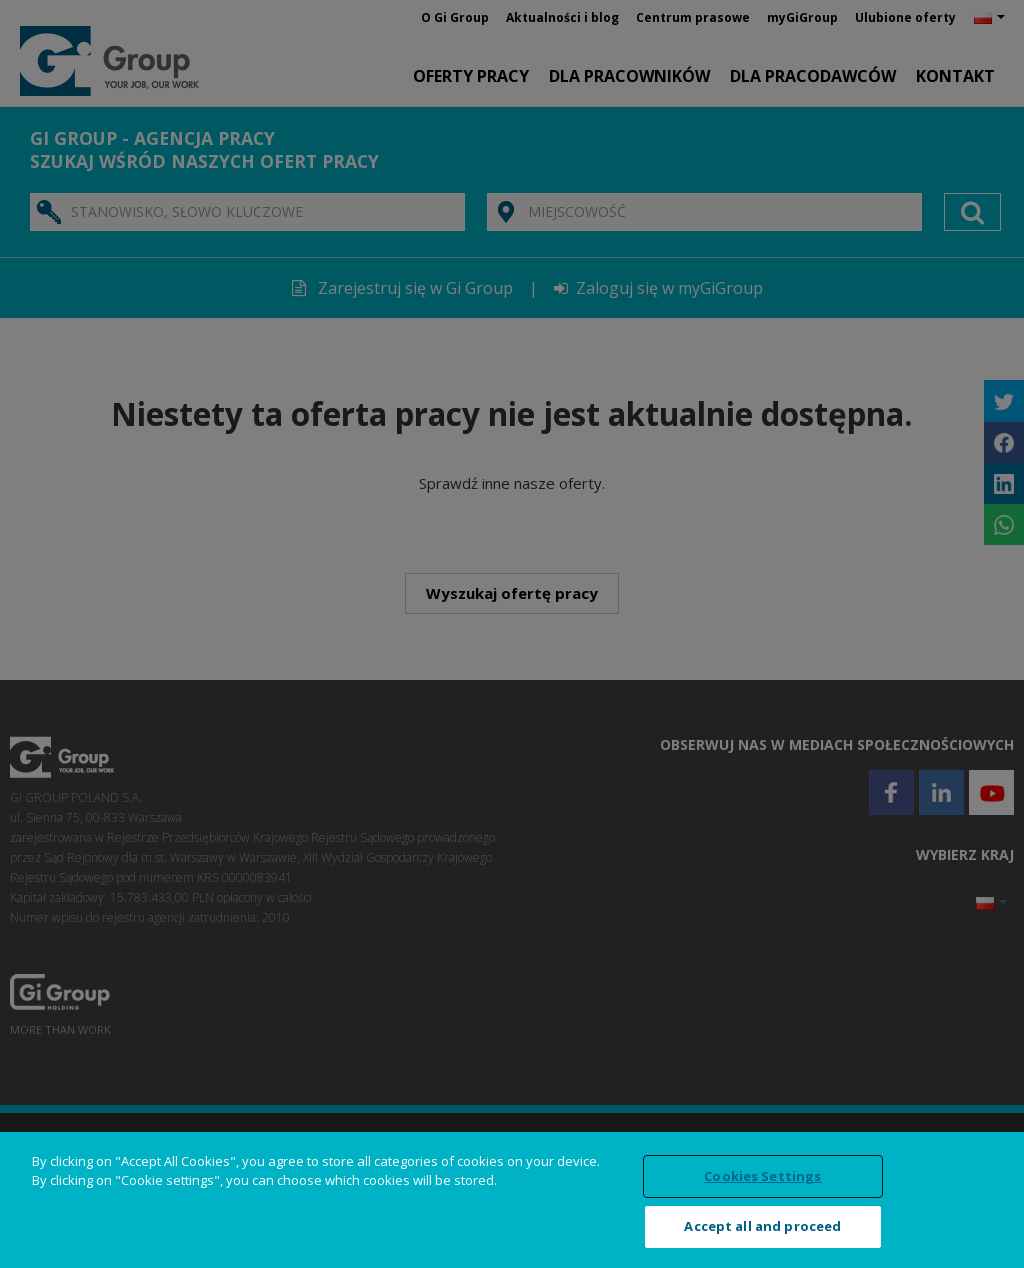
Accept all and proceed (762, 1226)
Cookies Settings (762, 1176)
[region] (512, 1200)
